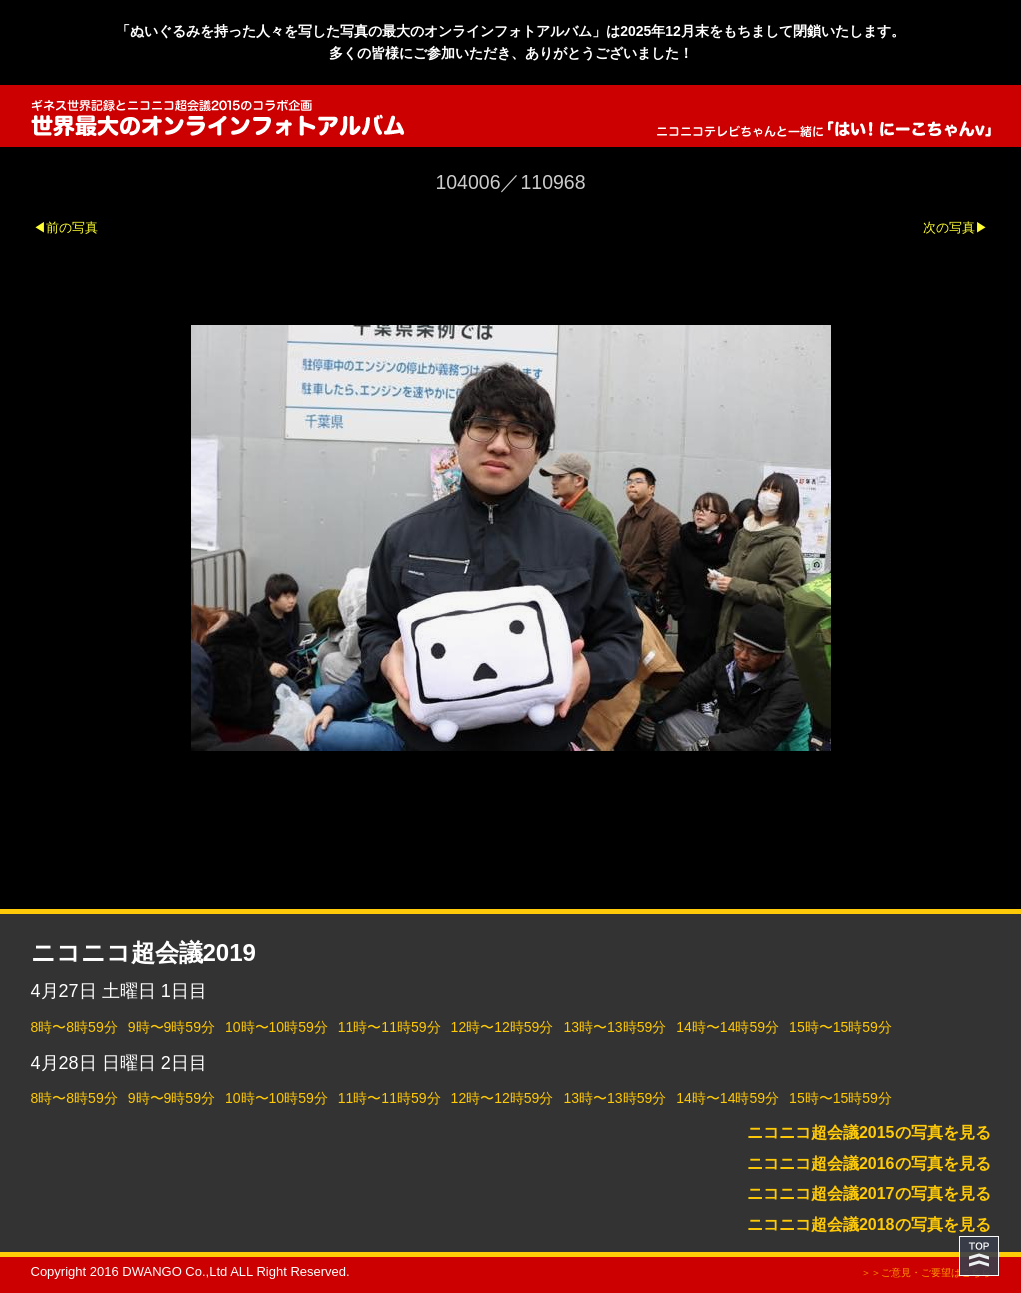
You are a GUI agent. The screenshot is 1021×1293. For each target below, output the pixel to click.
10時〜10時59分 (276, 1027)
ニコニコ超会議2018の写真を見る (869, 1224)
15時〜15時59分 (840, 1027)
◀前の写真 (65, 227)
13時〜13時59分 (614, 1027)
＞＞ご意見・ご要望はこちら (926, 1272)
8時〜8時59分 (74, 1027)
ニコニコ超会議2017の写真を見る (869, 1193)
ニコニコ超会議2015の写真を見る (869, 1132)
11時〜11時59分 (389, 1027)
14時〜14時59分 (727, 1027)
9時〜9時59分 (171, 1027)
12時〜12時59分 (502, 1027)
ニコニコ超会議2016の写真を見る (869, 1163)
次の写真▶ (955, 227)
